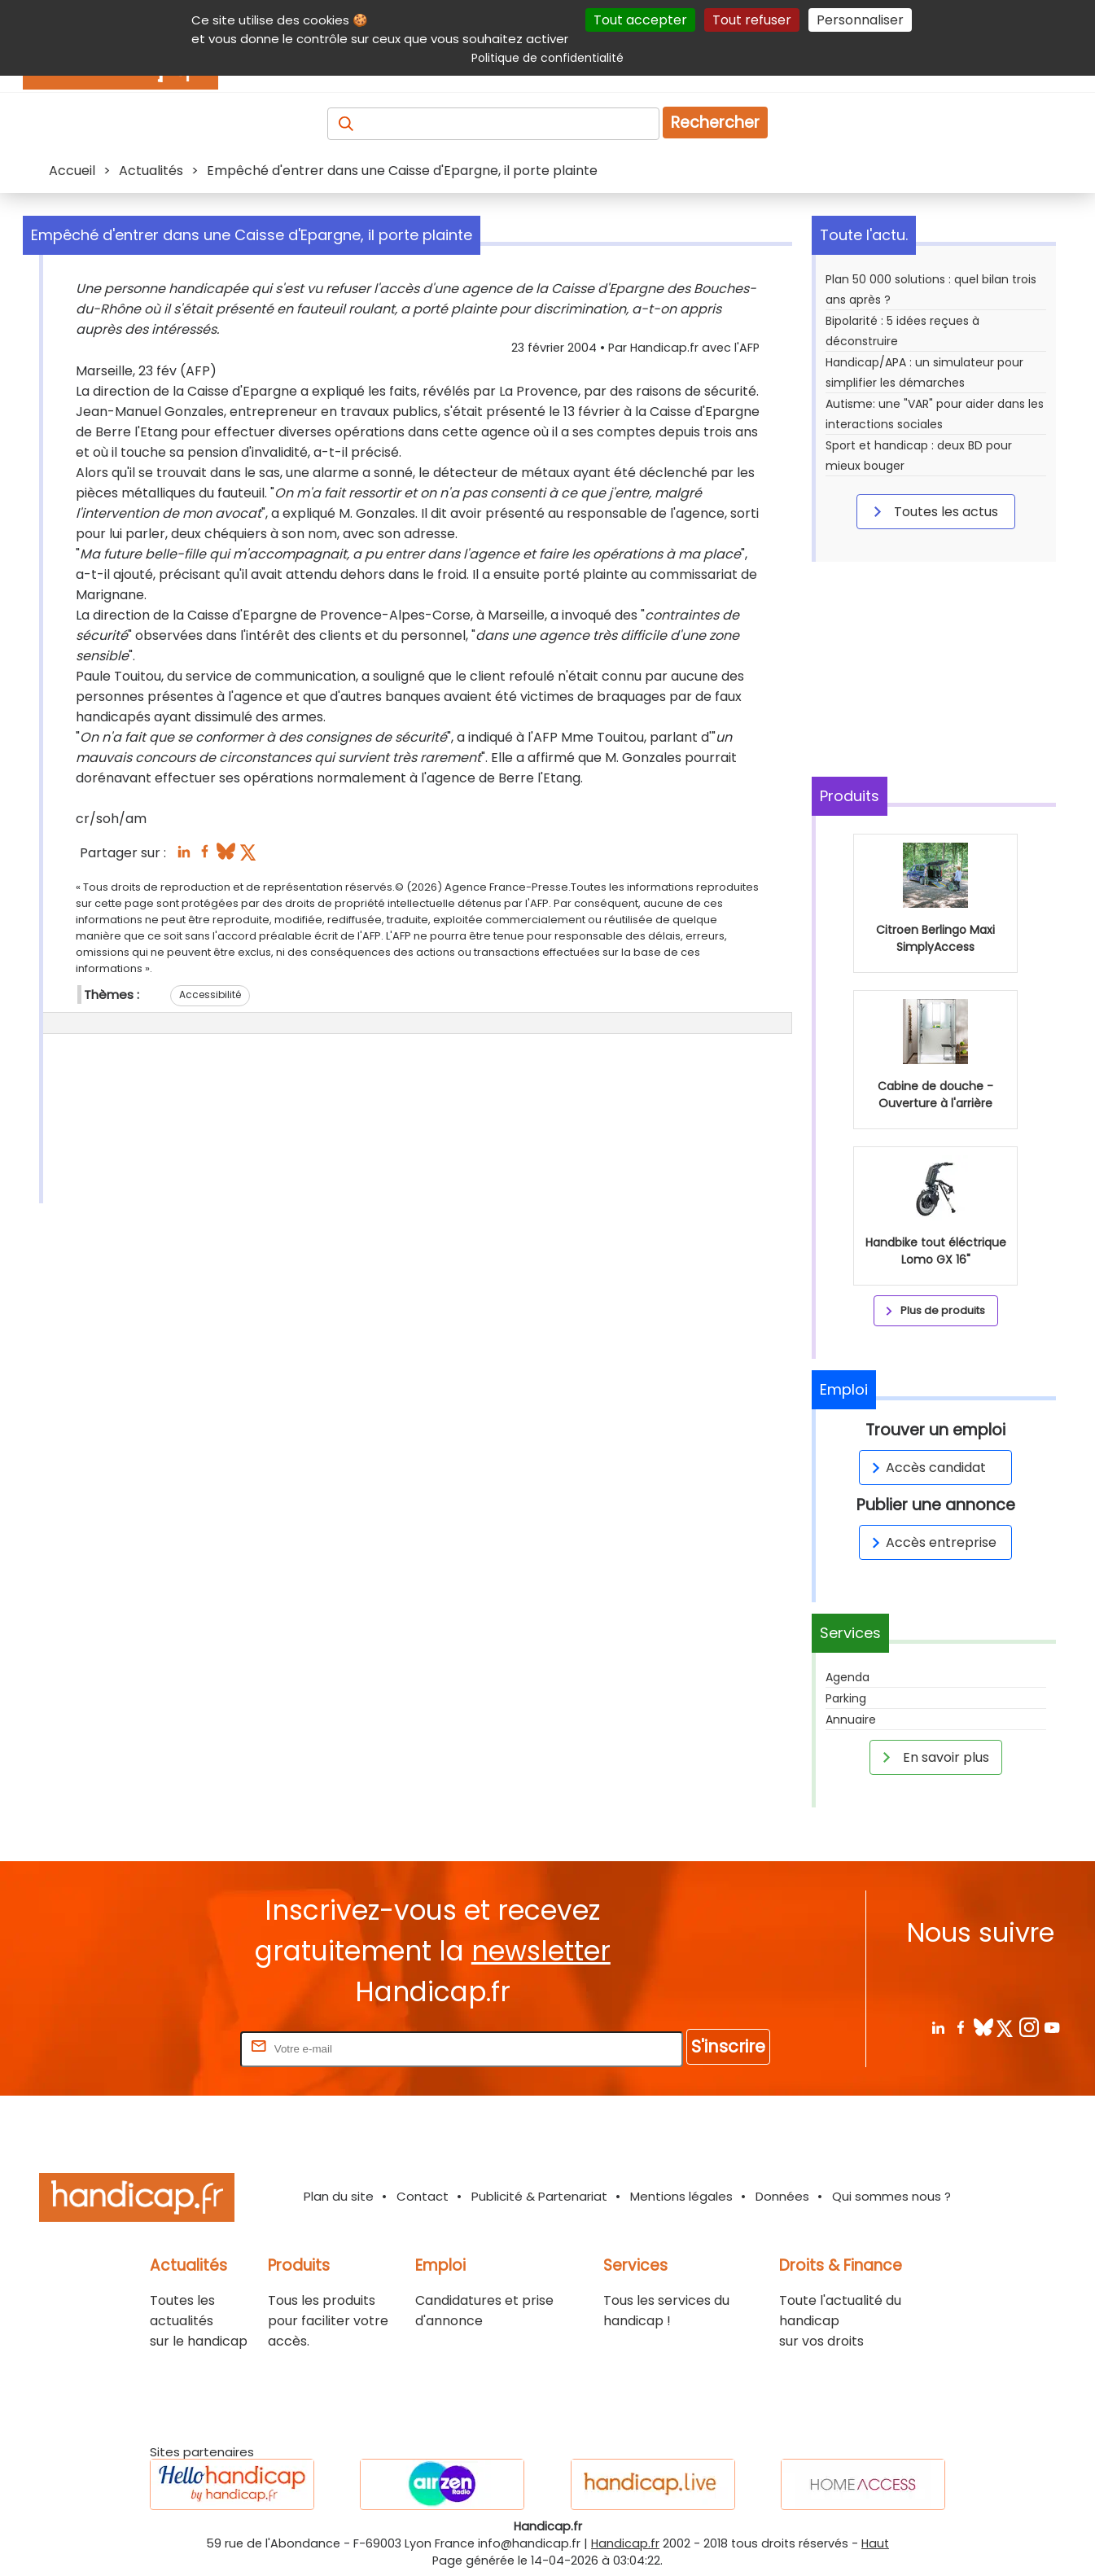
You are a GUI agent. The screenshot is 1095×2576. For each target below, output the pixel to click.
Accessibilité (210, 994)
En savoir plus (933, 1757)
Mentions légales (681, 2196)
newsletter (541, 1951)
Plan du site (339, 2196)
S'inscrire (728, 2046)
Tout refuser (751, 20)
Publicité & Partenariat (539, 2196)
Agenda (847, 1677)
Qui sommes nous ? (891, 2196)
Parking (846, 1698)
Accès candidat (926, 1467)
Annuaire (851, 1719)
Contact (422, 2196)
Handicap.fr (625, 2543)
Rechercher (715, 123)
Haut (875, 2543)
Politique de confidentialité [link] (547, 58)
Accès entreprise (931, 1542)
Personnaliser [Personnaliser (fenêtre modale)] (860, 20)
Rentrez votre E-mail (171, 2048)
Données (782, 2196)
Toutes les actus (933, 511)
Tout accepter (640, 20)
